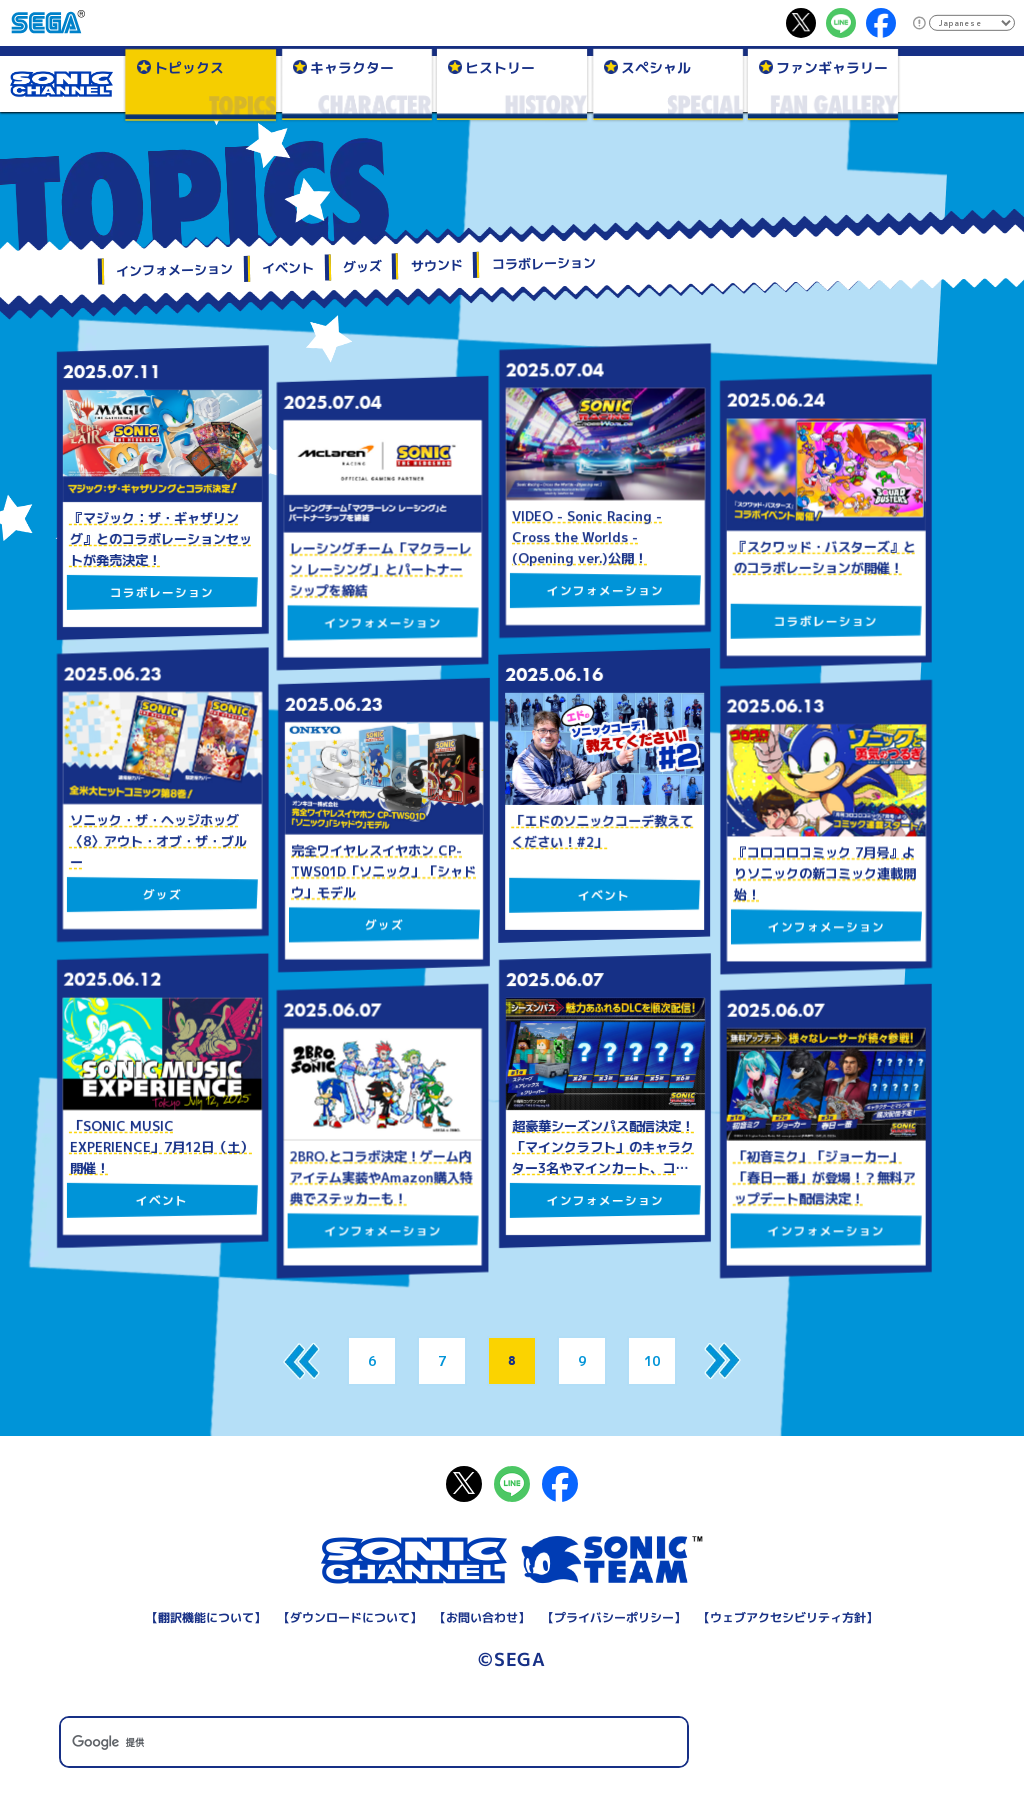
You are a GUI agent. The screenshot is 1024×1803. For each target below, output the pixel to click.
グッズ (362, 266)
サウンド (437, 265)
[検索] (373, 1743)
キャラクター (351, 66)
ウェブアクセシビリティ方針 (788, 1617)
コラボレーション (544, 264)
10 (652, 1361)
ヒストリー (500, 66)
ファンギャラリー (832, 66)
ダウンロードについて (350, 1617)
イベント (288, 268)
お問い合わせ (482, 1617)
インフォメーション (174, 270)
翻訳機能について (206, 1617)
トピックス (188, 66)
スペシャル (655, 66)
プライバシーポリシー (614, 1617)
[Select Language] (971, 23)
